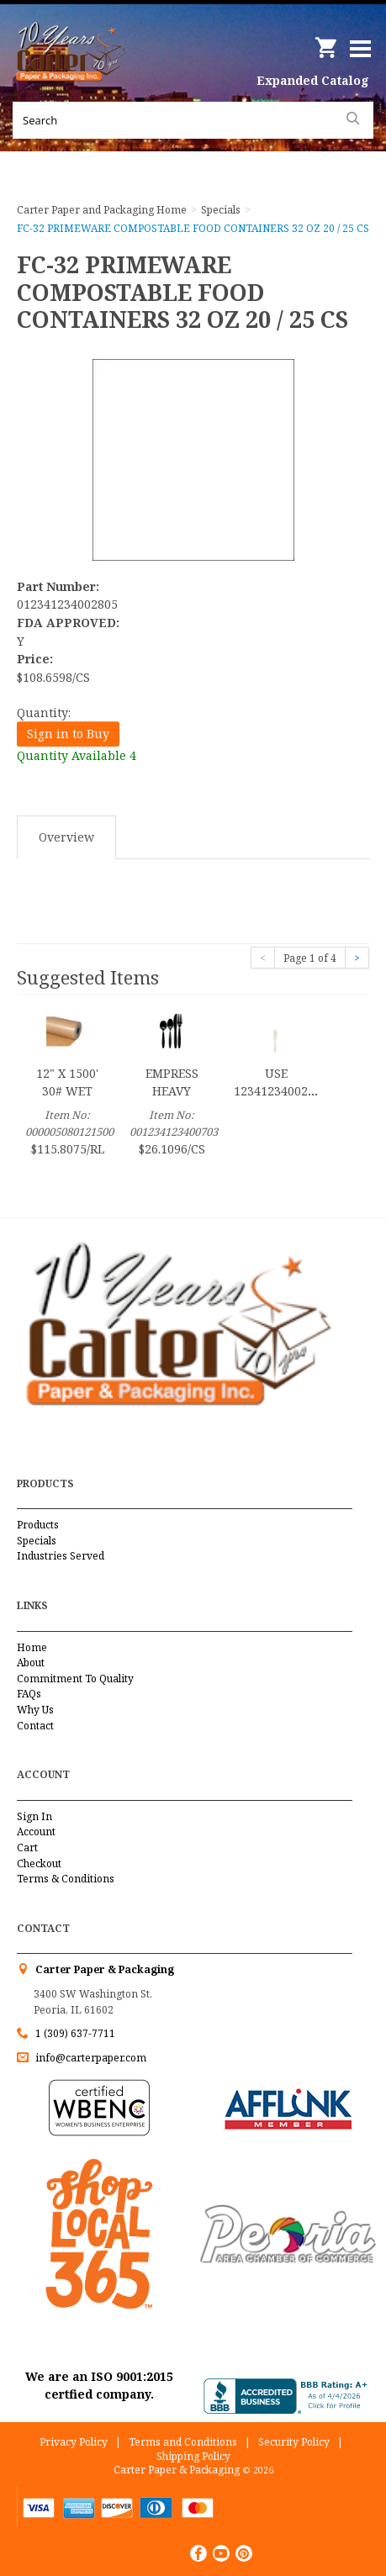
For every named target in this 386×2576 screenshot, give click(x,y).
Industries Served (60, 1556)
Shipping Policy (193, 2456)
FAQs (29, 1694)
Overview (66, 837)
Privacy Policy (74, 2442)
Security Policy (294, 2442)
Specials (36, 1540)
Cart (27, 1847)
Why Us (35, 1709)
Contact (35, 1725)
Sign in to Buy (68, 734)
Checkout (39, 1863)
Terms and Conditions (183, 2442)
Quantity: (44, 713)
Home (32, 1647)
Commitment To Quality (75, 1678)
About (31, 1662)
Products (38, 1525)
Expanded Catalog (312, 80)
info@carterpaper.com (89, 2058)
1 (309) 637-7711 (75, 2033)
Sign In (34, 1816)
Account (36, 1831)
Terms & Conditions (65, 1878)
